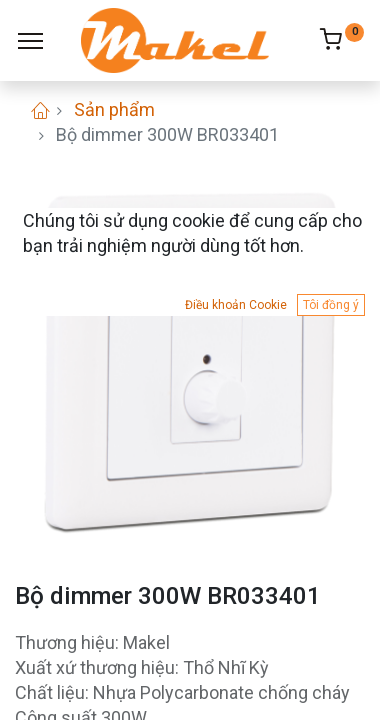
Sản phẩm (114, 109)
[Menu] (30, 41)
